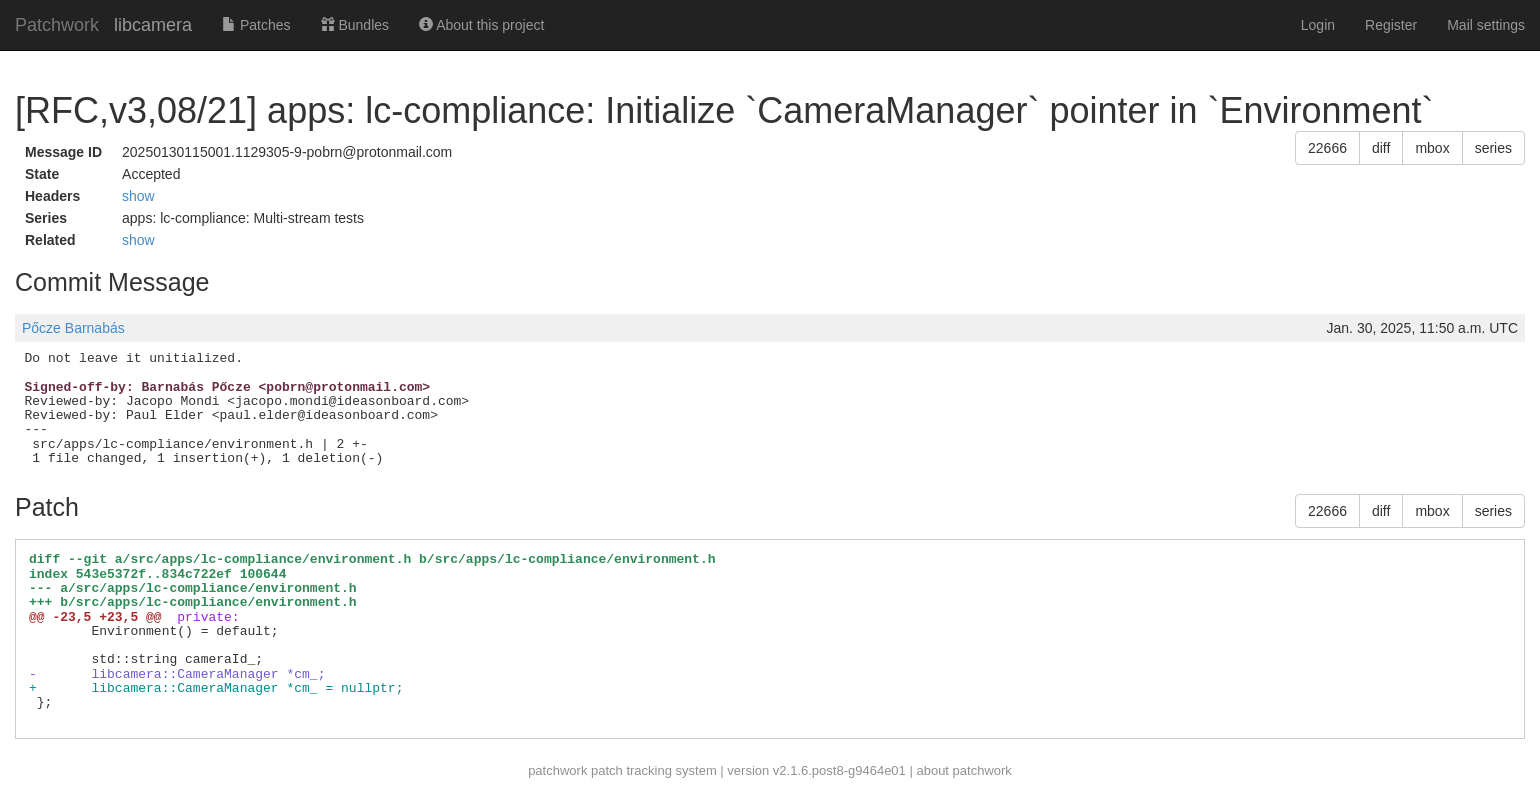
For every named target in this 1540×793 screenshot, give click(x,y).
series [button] (1493, 148)
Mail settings (1486, 25)
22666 (1327, 148)
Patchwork (57, 25)
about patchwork (963, 770)
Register (1391, 25)
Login (1318, 25)
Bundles (355, 25)
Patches (256, 25)
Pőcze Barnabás (73, 328)
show (138, 196)
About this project (481, 25)
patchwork (557, 770)
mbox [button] (1432, 148)
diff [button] (1381, 148)
